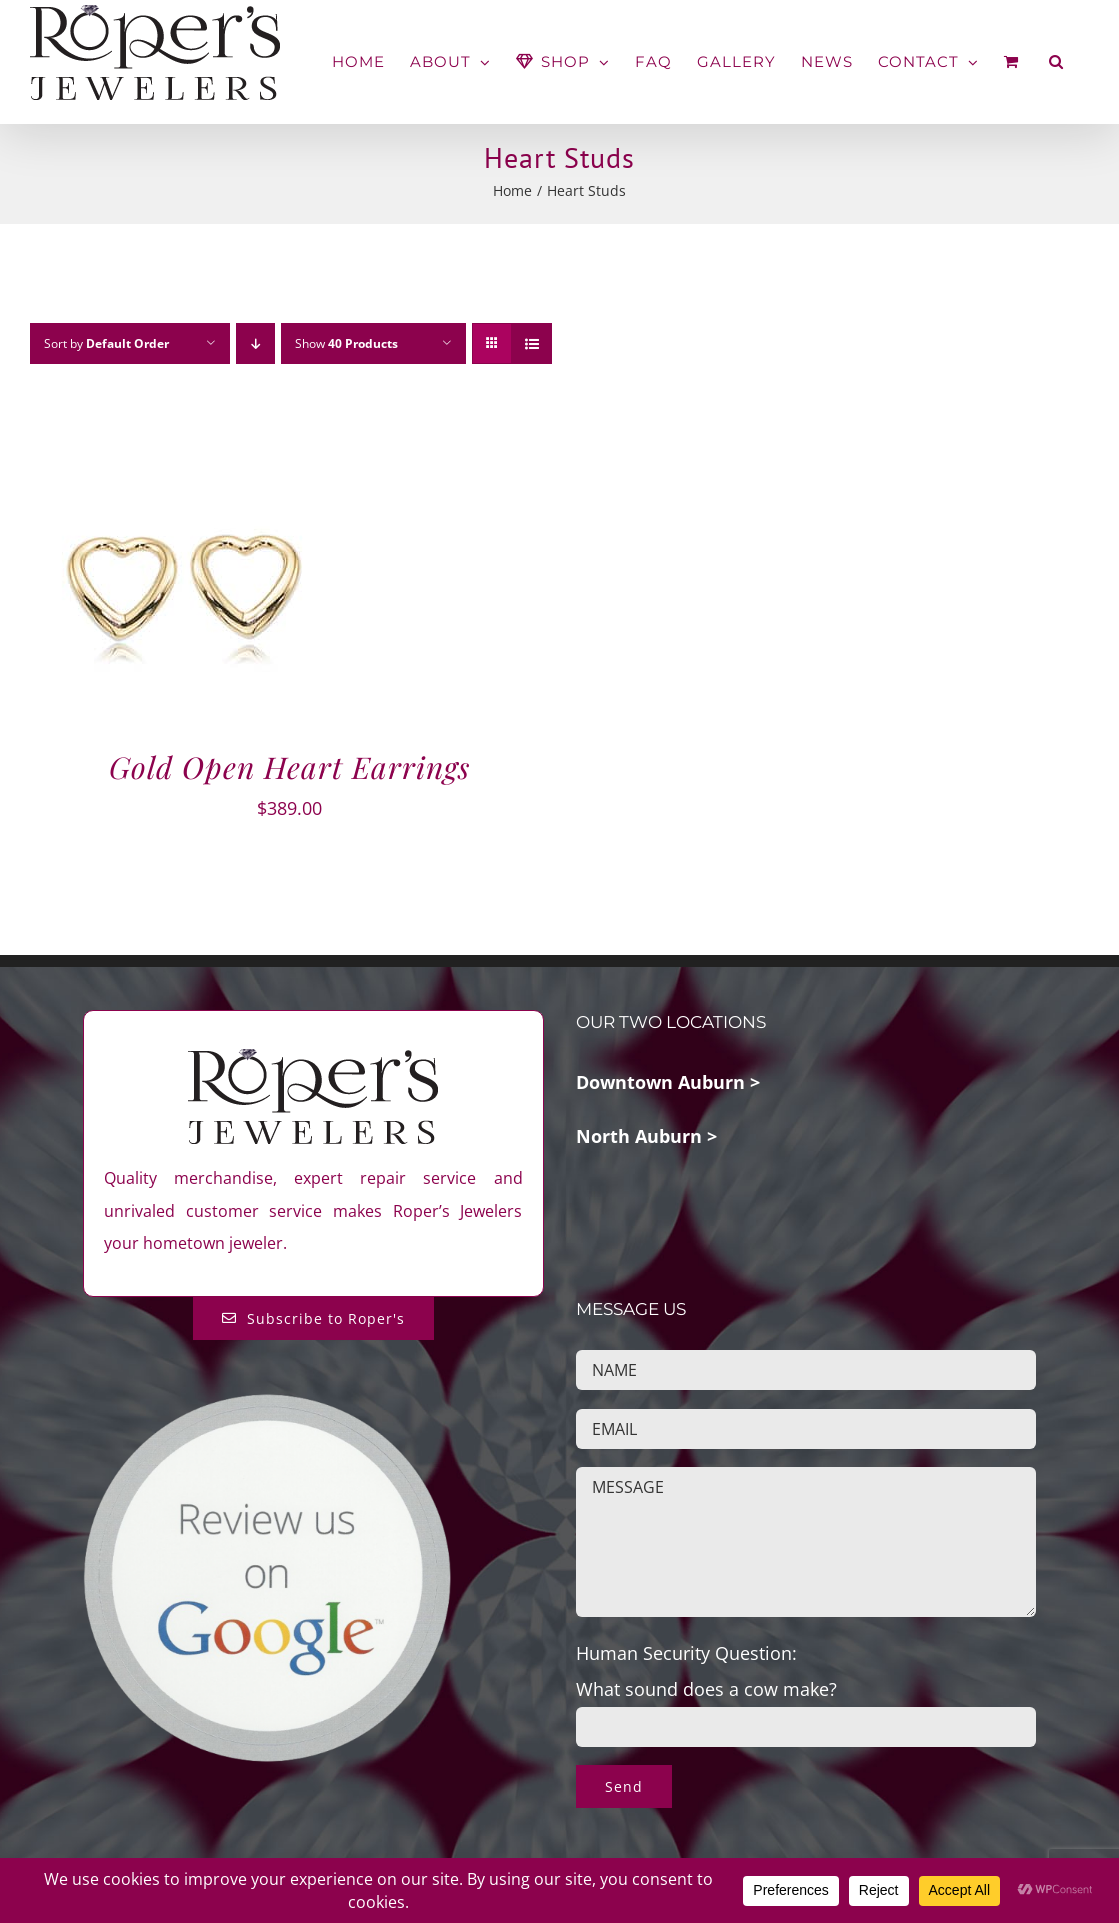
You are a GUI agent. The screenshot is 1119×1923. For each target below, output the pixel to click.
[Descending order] (255, 343)
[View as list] (531, 343)
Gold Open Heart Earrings (289, 767)
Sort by (106, 343)
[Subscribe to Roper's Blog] (313, 1318)
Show (346, 343)
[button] (1056, 61)
